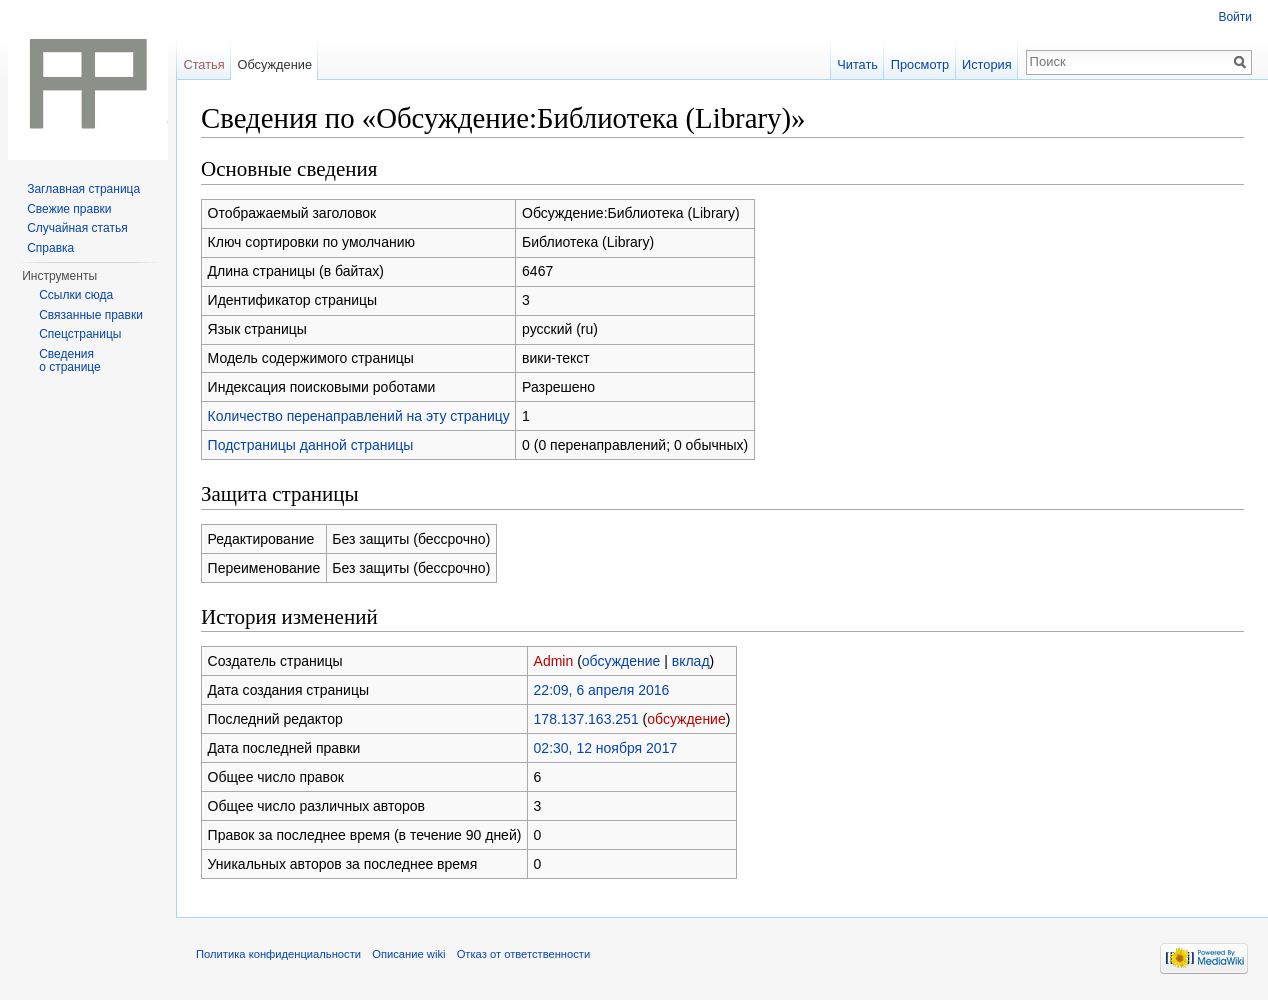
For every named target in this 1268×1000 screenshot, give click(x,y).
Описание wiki (408, 954)
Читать (857, 64)
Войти (1235, 17)
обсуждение (621, 661)
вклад (691, 661)
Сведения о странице (70, 361)
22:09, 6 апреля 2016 (602, 690)
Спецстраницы (80, 334)
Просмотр (920, 64)
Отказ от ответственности (524, 954)
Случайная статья (77, 228)
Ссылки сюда (76, 295)
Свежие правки (69, 209)
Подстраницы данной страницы (311, 445)
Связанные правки (91, 315)
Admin (554, 661)
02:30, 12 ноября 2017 (606, 748)
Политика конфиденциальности (278, 954)
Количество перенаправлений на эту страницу (359, 416)
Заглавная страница (83, 189)
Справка (50, 248)
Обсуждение (274, 64)
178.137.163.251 (586, 719)
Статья (203, 64)
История (987, 64)
